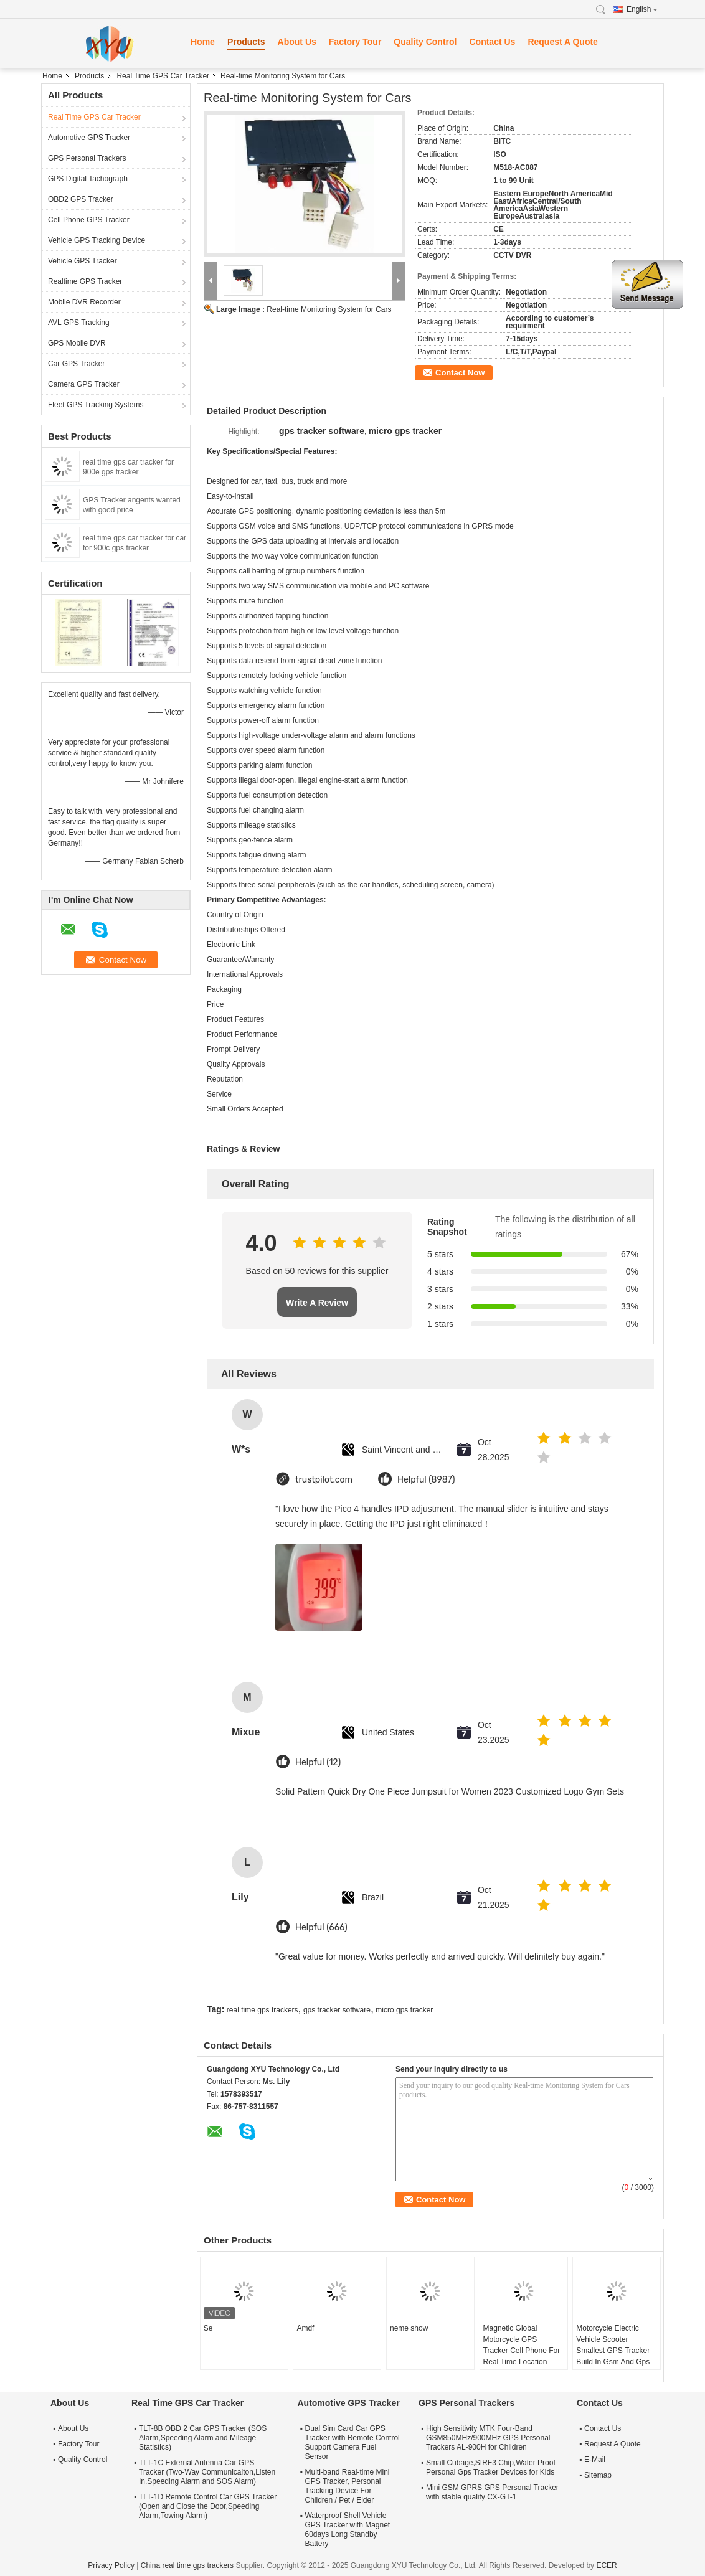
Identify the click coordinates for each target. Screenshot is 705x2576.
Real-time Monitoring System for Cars (329, 309)
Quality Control (425, 42)
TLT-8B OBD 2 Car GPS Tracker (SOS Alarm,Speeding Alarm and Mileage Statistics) (203, 2437)
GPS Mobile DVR (77, 343)
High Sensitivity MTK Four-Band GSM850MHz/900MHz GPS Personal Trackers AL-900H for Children (488, 2437)
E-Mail (594, 2459)
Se (208, 2328)
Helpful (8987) (426, 1479)
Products (246, 42)
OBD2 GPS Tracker (80, 199)
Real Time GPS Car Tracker (162, 76)
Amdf (305, 2328)
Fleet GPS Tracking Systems (95, 404)
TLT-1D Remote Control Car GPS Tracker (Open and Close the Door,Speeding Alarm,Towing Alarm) (208, 2506)
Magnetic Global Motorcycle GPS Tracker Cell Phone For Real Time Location (522, 2345)
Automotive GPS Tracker (89, 137)
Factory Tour (355, 42)
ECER (606, 2565)
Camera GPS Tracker (84, 384)
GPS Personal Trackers (87, 158)
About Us (297, 42)
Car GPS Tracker (76, 363)
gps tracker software (337, 2010)
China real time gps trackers (187, 2565)
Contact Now (460, 372)
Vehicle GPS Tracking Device (96, 240)
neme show (409, 2328)
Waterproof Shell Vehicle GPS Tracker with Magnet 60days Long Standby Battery (347, 2529)
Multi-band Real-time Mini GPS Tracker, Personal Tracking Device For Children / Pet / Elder (347, 2486)
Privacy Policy (111, 2565)
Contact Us (492, 42)
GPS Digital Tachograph (88, 178)
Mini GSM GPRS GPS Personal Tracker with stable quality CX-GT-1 (492, 2492)
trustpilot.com (323, 1479)
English (642, 9)
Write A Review (317, 1303)
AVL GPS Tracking (79, 322)
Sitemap (598, 2475)
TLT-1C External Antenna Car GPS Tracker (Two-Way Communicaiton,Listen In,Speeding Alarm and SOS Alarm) (207, 2472)
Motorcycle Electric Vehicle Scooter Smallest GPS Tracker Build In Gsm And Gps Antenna (613, 2350)
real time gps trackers (262, 2010)
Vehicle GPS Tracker (82, 261)
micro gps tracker (404, 2010)
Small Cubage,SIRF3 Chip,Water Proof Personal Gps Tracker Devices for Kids (491, 2467)
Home (203, 42)
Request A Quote (563, 42)
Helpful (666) (321, 1927)
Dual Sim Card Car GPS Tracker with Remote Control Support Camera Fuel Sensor (352, 2442)
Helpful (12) (318, 1762)
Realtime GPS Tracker (85, 281)
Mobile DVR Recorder (84, 302)
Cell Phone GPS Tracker (89, 219)
